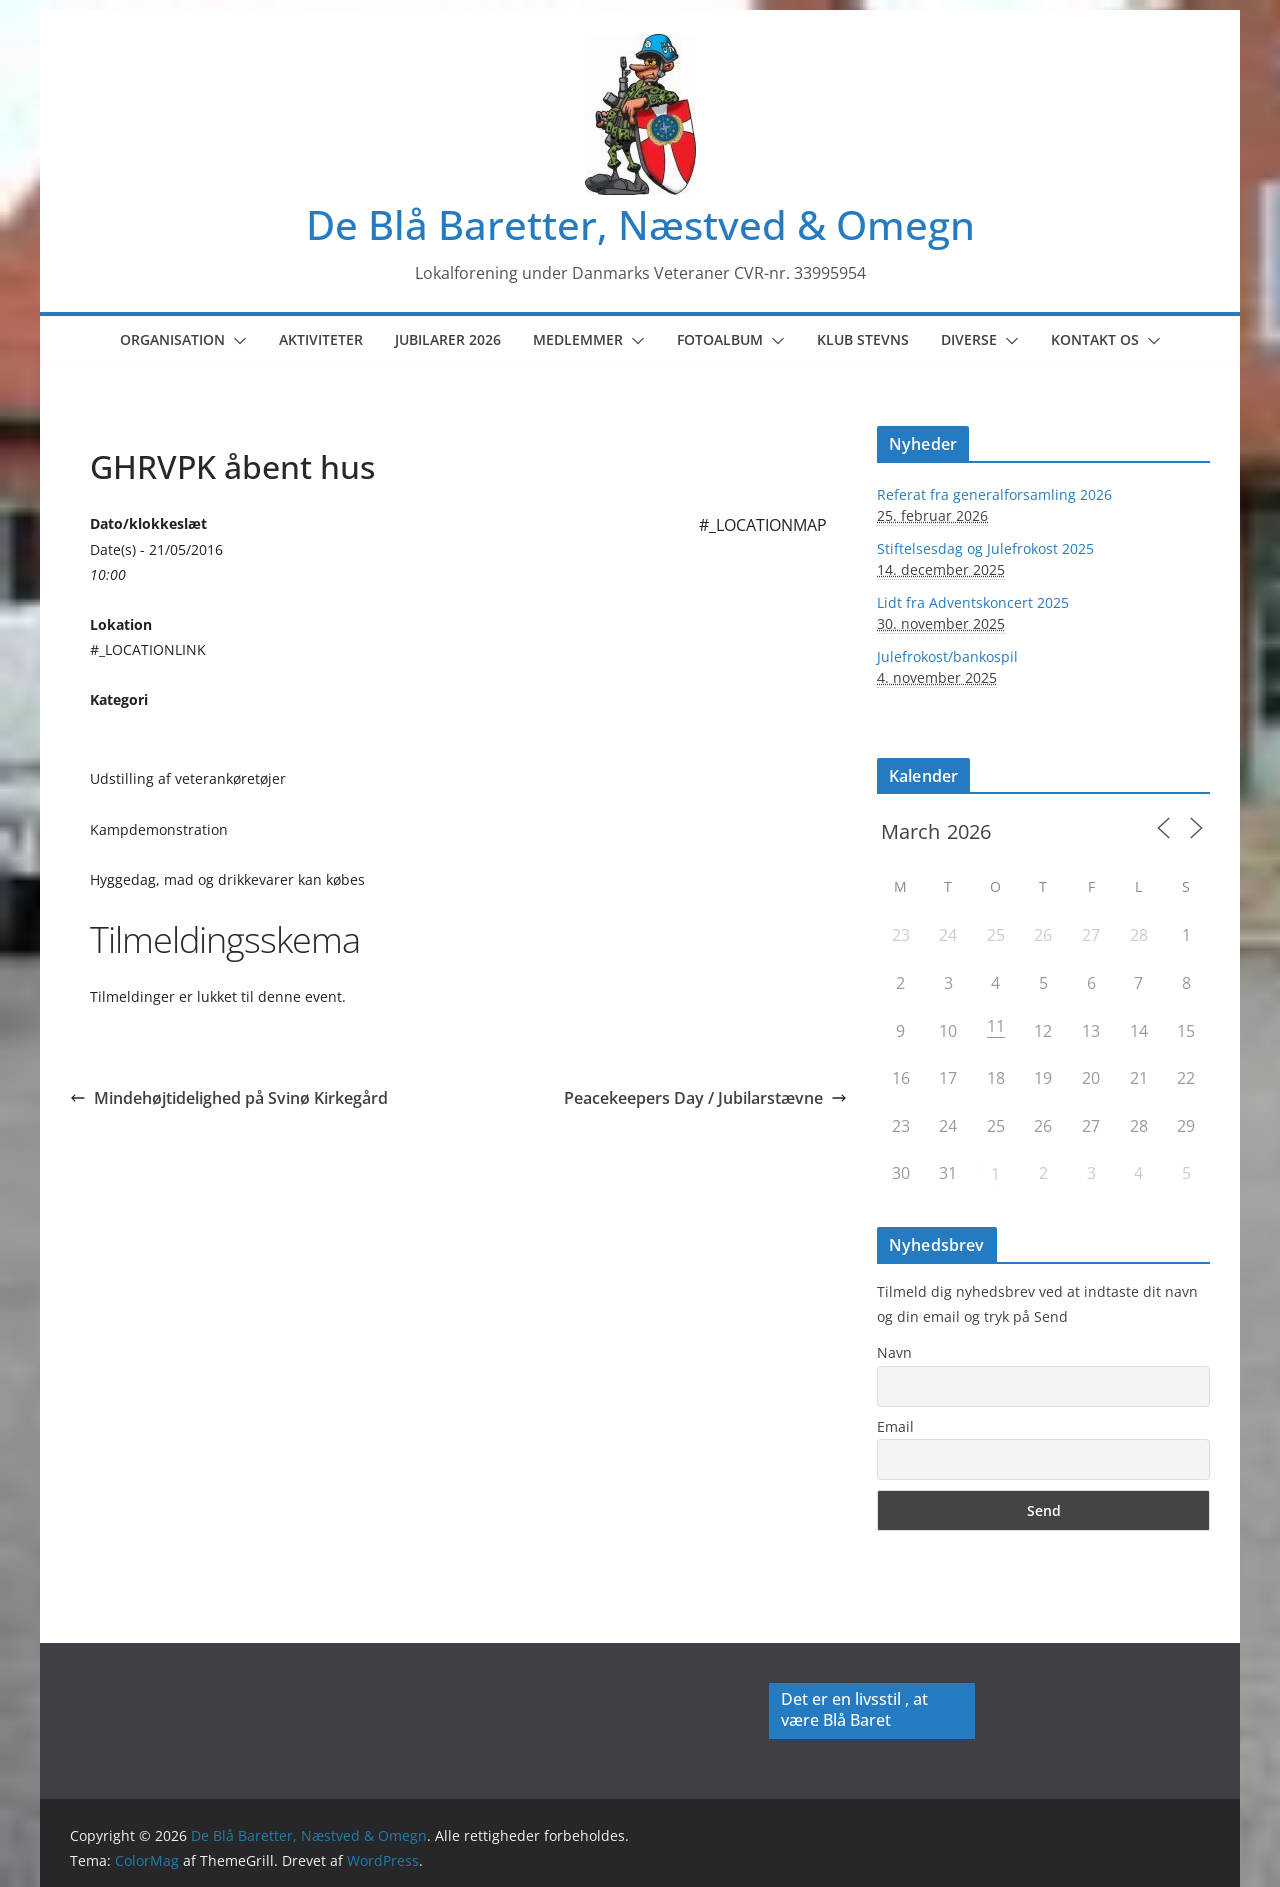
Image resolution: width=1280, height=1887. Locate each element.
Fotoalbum (720, 339)
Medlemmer (578, 339)
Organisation (172, 339)
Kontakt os (1095, 339)
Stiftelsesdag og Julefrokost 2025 (985, 548)
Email (895, 1426)
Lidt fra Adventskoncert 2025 (973, 602)
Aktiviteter (321, 339)
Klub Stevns (863, 339)
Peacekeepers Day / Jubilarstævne (705, 1098)
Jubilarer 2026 (448, 339)
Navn (894, 1352)
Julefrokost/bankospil (947, 656)
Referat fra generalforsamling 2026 (994, 494)
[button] (236, 341)
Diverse (969, 339)
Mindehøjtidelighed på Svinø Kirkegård (229, 1098)
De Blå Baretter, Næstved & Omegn (640, 224)
